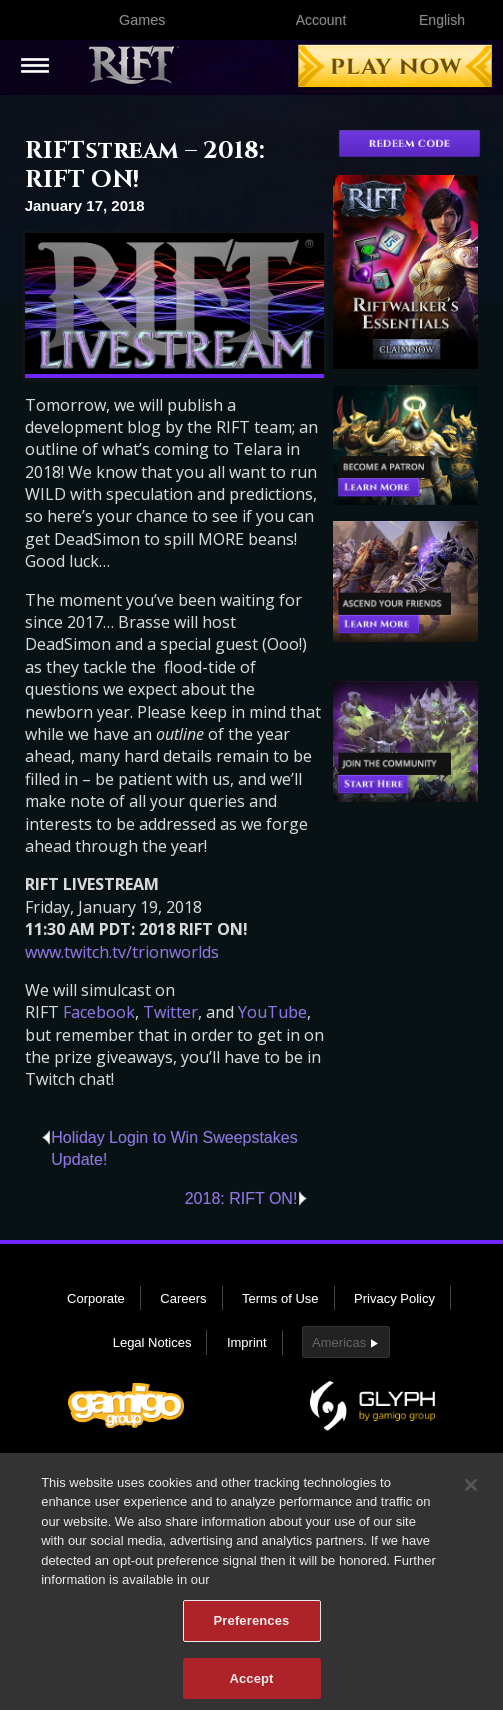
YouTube (272, 1012)
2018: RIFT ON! (241, 1198)
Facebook (99, 1012)
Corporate (96, 1298)
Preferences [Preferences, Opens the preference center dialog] (252, 1629)
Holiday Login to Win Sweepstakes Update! (174, 1148)
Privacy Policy (394, 1298)
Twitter (170, 1012)
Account (321, 20)
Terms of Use (280, 1298)
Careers (183, 1298)
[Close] (471, 1494)
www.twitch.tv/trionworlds (122, 952)
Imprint (247, 1342)
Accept (251, 1687)
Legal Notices (152, 1342)
